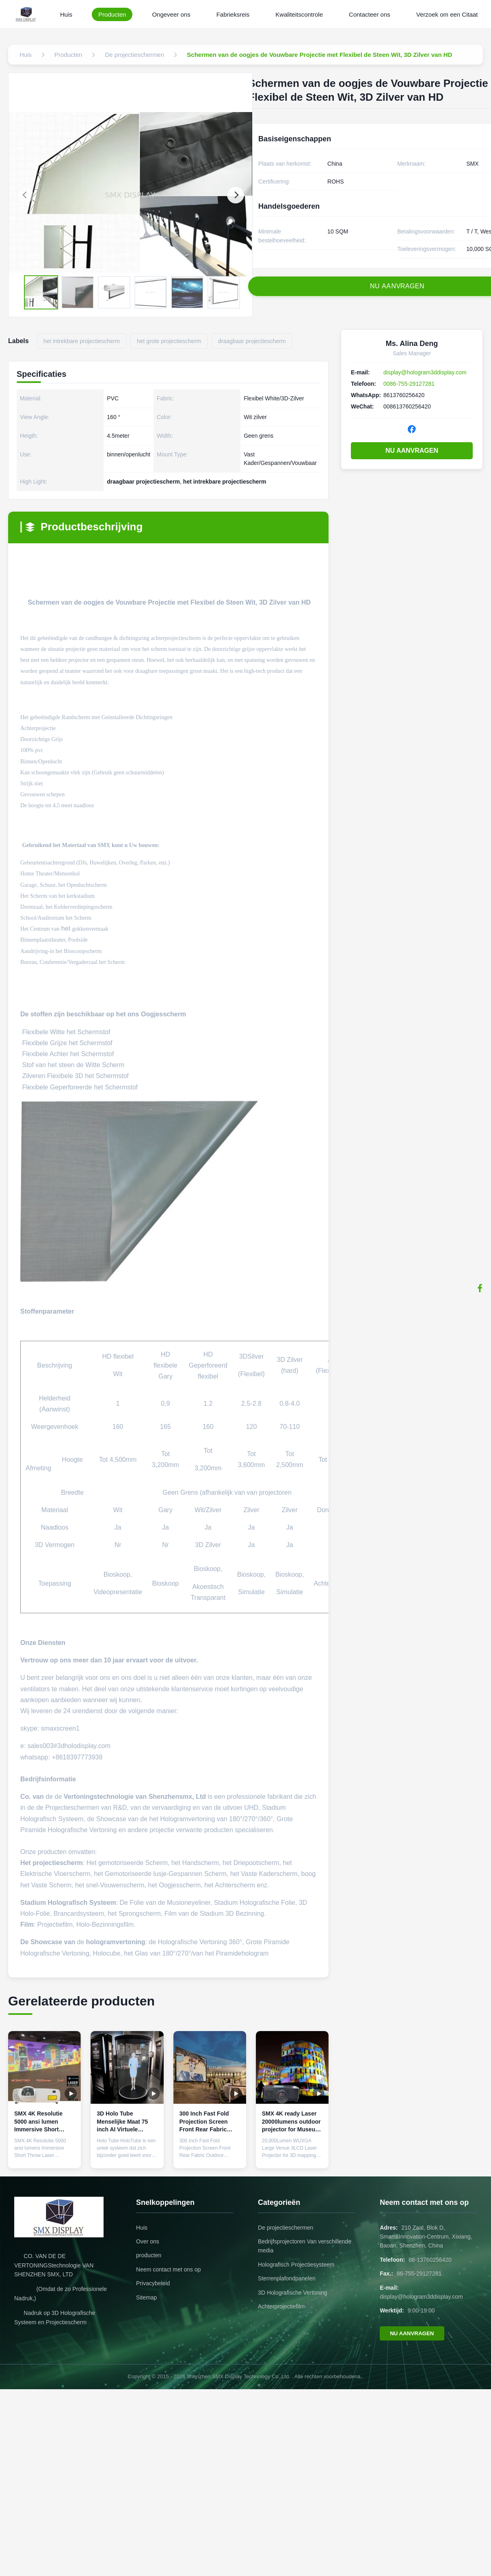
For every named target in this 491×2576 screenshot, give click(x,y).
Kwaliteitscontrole (299, 14)
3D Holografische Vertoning (292, 2292)
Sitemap (146, 2297)
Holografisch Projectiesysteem (296, 2264)
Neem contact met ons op (168, 2269)
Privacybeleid (153, 2283)
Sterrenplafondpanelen (287, 2278)
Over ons (147, 2241)
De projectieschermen (285, 2227)
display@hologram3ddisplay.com (425, 372)
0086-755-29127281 (409, 383)
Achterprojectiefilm (281, 2306)
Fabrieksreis (233, 14)
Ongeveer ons (171, 14)
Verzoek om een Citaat (447, 14)
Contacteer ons (369, 14)
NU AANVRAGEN (411, 450)
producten (148, 2255)
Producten (112, 14)
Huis (66, 14)
